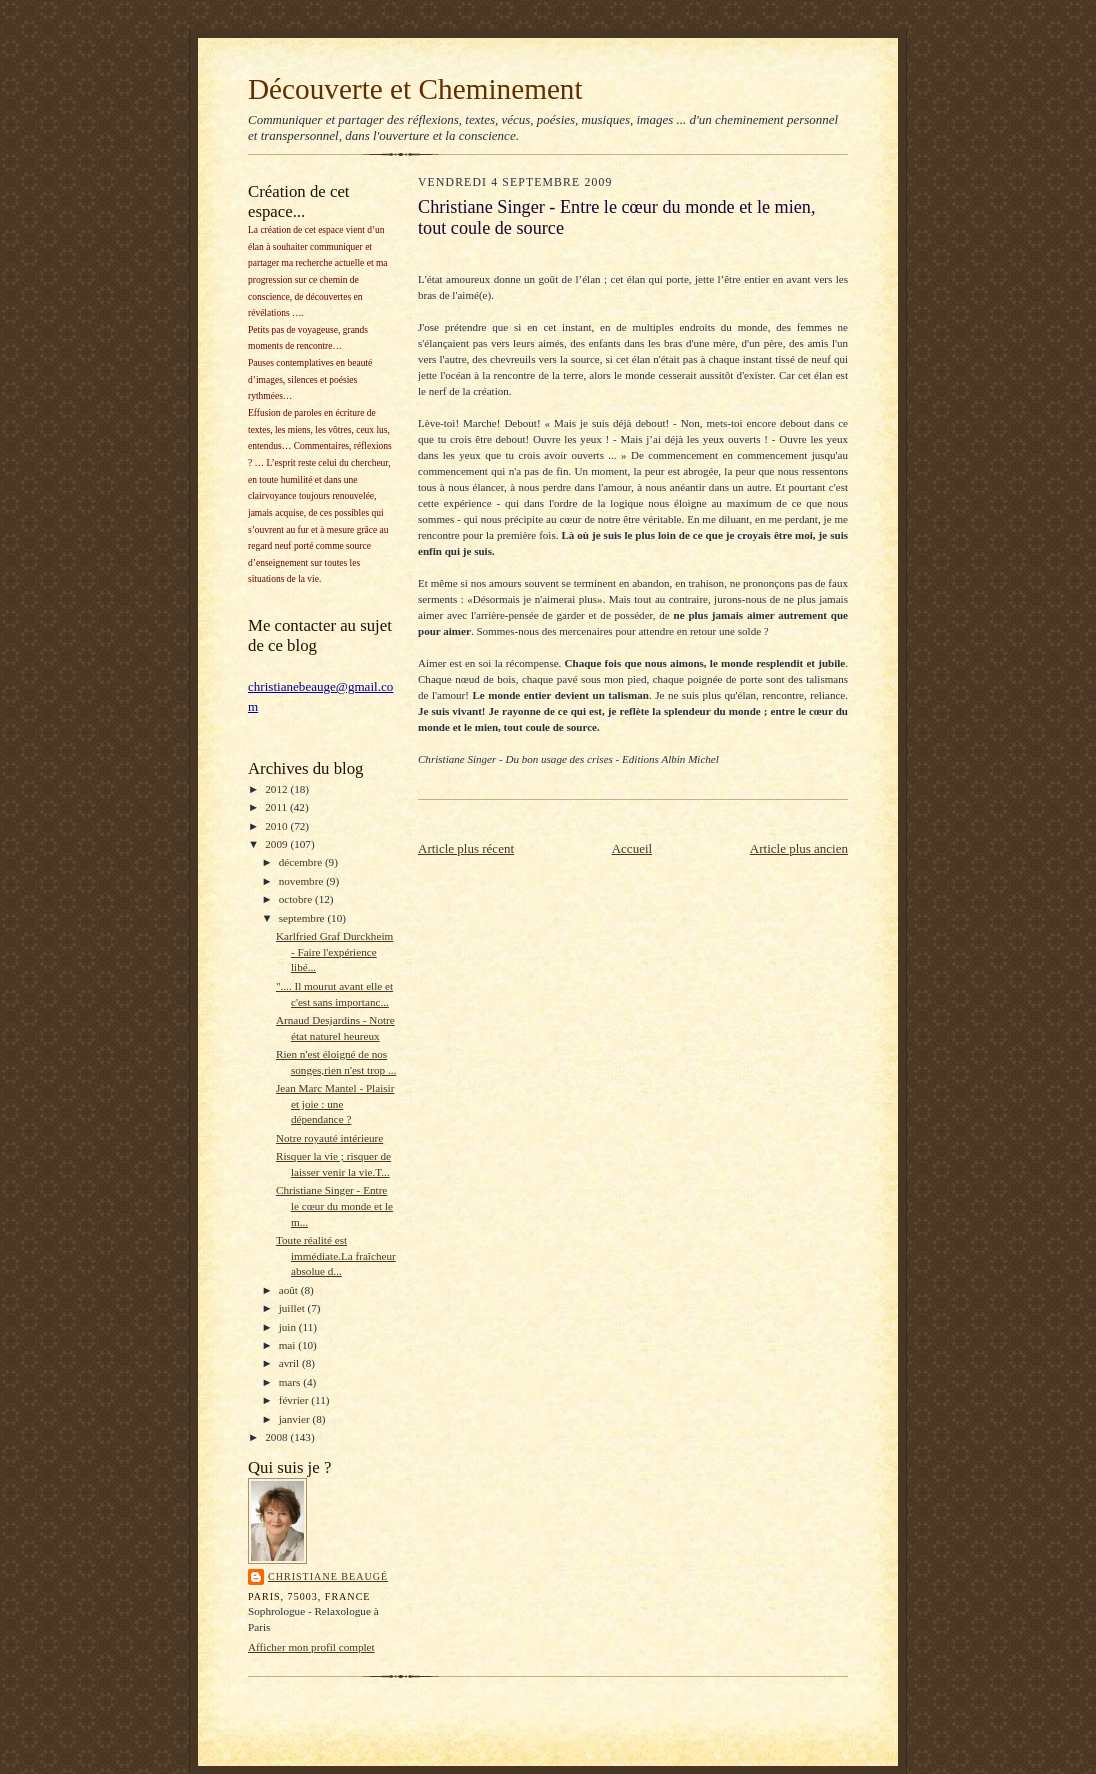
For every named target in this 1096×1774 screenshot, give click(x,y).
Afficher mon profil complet (311, 1647)
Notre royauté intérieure (329, 1138)
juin (289, 1327)
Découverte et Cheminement (415, 89)
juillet (293, 1308)
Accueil (632, 848)
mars (291, 1382)
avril (290, 1363)
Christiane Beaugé (328, 1576)
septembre (303, 918)
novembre (302, 881)
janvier (296, 1419)
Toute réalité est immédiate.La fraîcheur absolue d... (336, 1255)
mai (289, 1345)
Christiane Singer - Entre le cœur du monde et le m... (334, 1205)
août (290, 1290)
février (295, 1400)
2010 (277, 826)
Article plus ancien (799, 848)
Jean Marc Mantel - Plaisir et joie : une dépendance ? (335, 1103)
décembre (302, 862)
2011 (277, 807)
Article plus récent (466, 848)
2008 (277, 1437)
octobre (297, 899)
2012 (277, 789)
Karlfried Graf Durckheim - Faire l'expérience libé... (334, 951)
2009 (277, 844)
